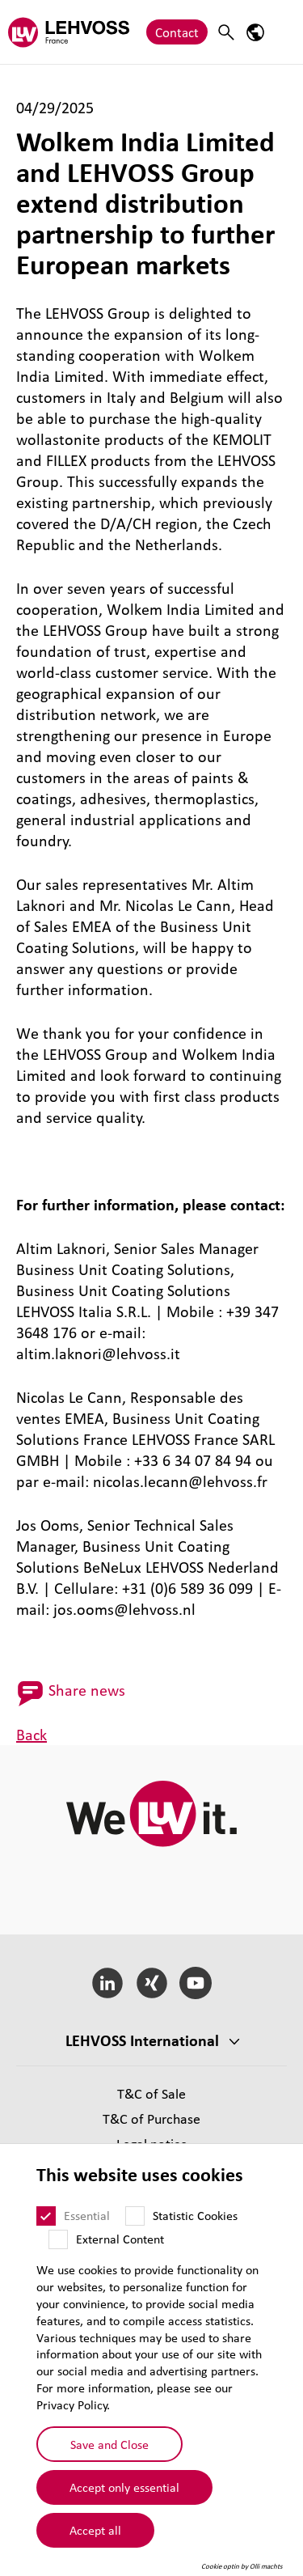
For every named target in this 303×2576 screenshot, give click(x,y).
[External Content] (58, 2239)
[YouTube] (196, 1983)
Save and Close (109, 2444)
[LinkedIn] (107, 1983)
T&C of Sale (151, 2093)
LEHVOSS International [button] (142, 2040)
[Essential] (46, 2216)
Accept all (95, 2530)
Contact (177, 32)
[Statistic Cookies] (135, 2216)
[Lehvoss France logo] (68, 32)
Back (31, 1734)
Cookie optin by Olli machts (242, 2566)
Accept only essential (124, 2487)
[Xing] (151, 1983)
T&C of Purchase (151, 2118)
